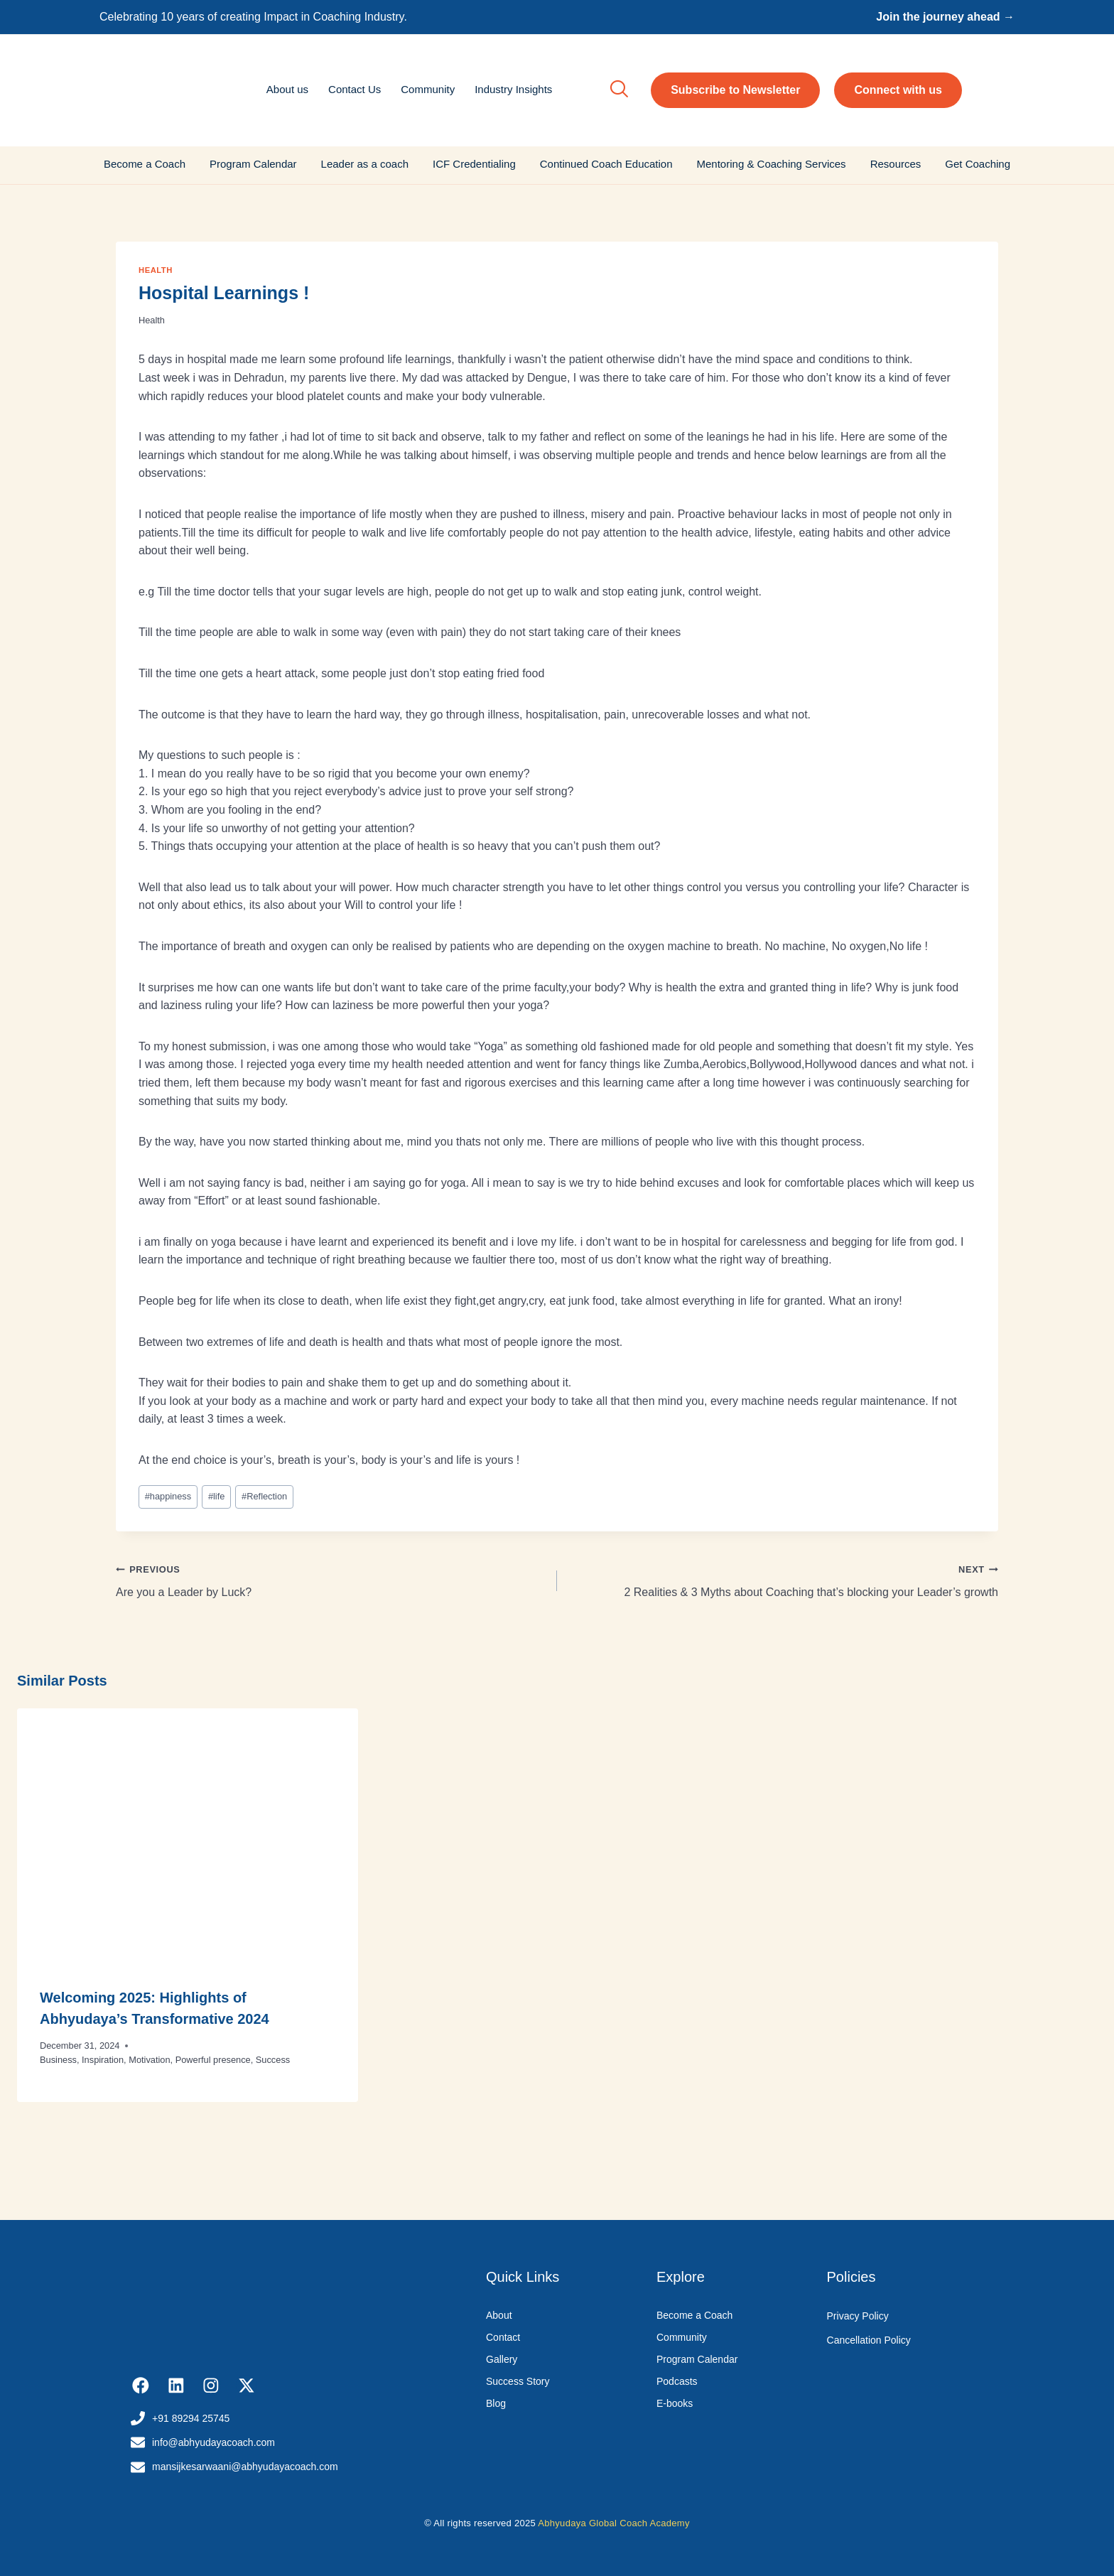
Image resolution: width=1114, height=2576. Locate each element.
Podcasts (677, 2381)
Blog (496, 2403)
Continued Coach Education (606, 164)
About (499, 2315)
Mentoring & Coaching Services (771, 164)
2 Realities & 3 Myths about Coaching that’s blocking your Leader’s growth (783, 1579)
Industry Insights (513, 89)
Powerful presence (213, 2059)
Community (428, 89)
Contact (503, 2337)
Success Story (517, 2381)
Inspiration (103, 2059)
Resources (895, 164)
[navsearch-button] (619, 90)
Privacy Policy (858, 2316)
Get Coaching (977, 164)
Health (156, 270)
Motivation (149, 2059)
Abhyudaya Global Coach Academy (614, 2523)
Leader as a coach (365, 164)
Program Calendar (253, 164)
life (216, 1496)
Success (273, 2059)
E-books (674, 2403)
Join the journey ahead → (945, 17)
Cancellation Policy (869, 2340)
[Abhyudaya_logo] (190, 88)
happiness (168, 1496)
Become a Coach (144, 164)
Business (58, 2059)
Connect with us (898, 90)
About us (287, 89)
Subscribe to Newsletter (735, 90)
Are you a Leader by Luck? (331, 1579)
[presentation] (187, 1836)
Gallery (501, 2359)
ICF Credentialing (474, 164)
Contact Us (354, 89)
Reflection (264, 1496)
